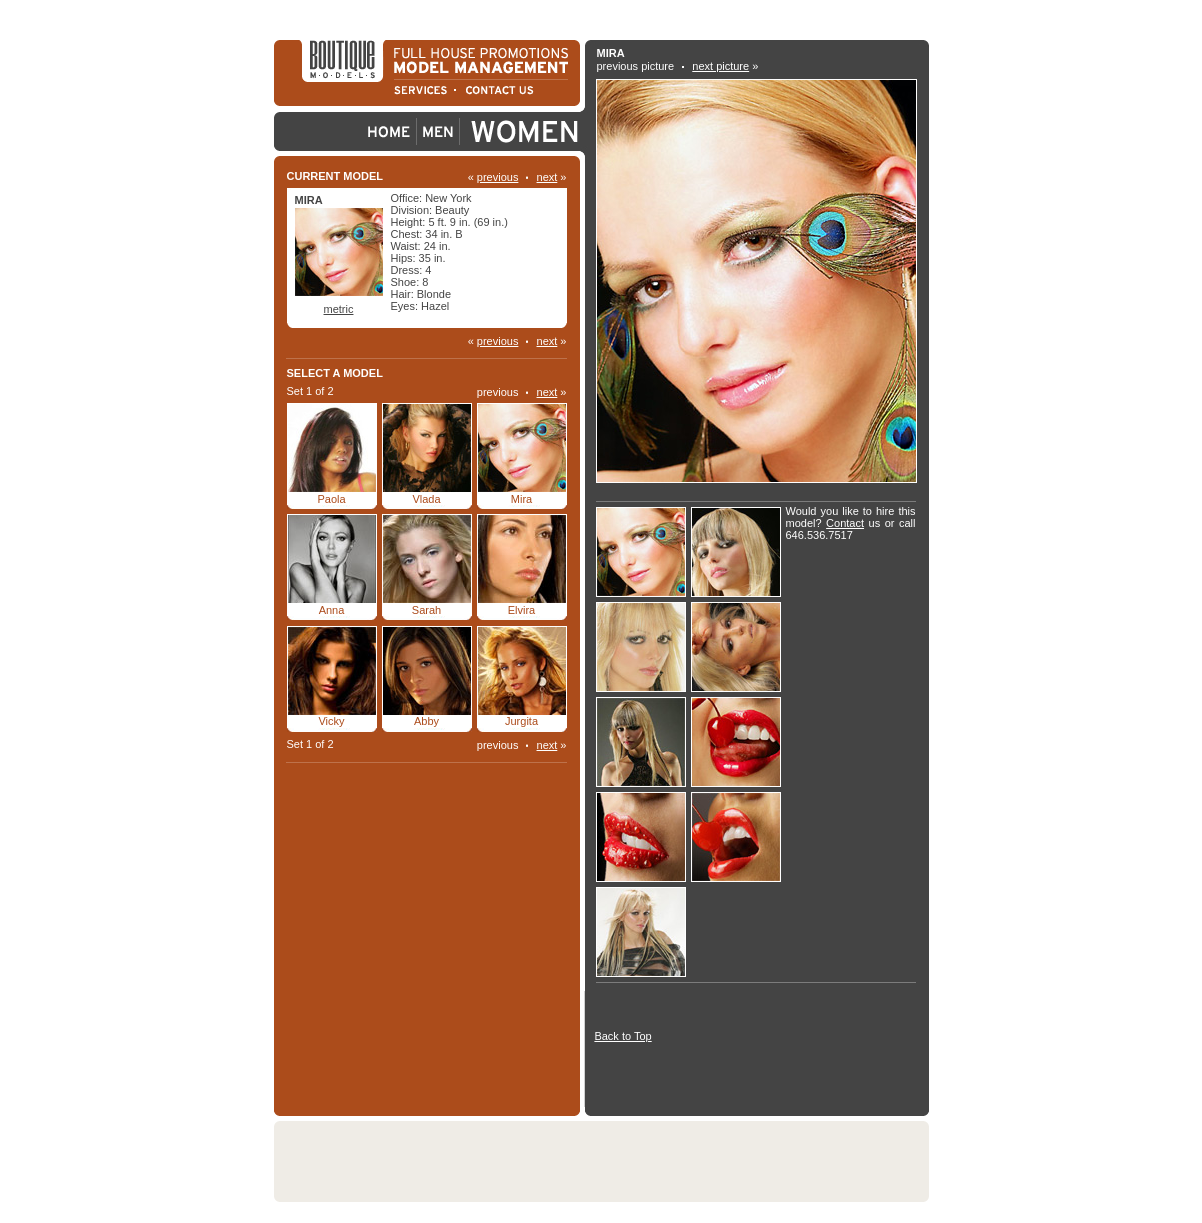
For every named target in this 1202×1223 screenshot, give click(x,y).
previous (498, 177)
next (547, 177)
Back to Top (622, 1036)
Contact (845, 523)
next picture (720, 66)
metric (339, 309)
